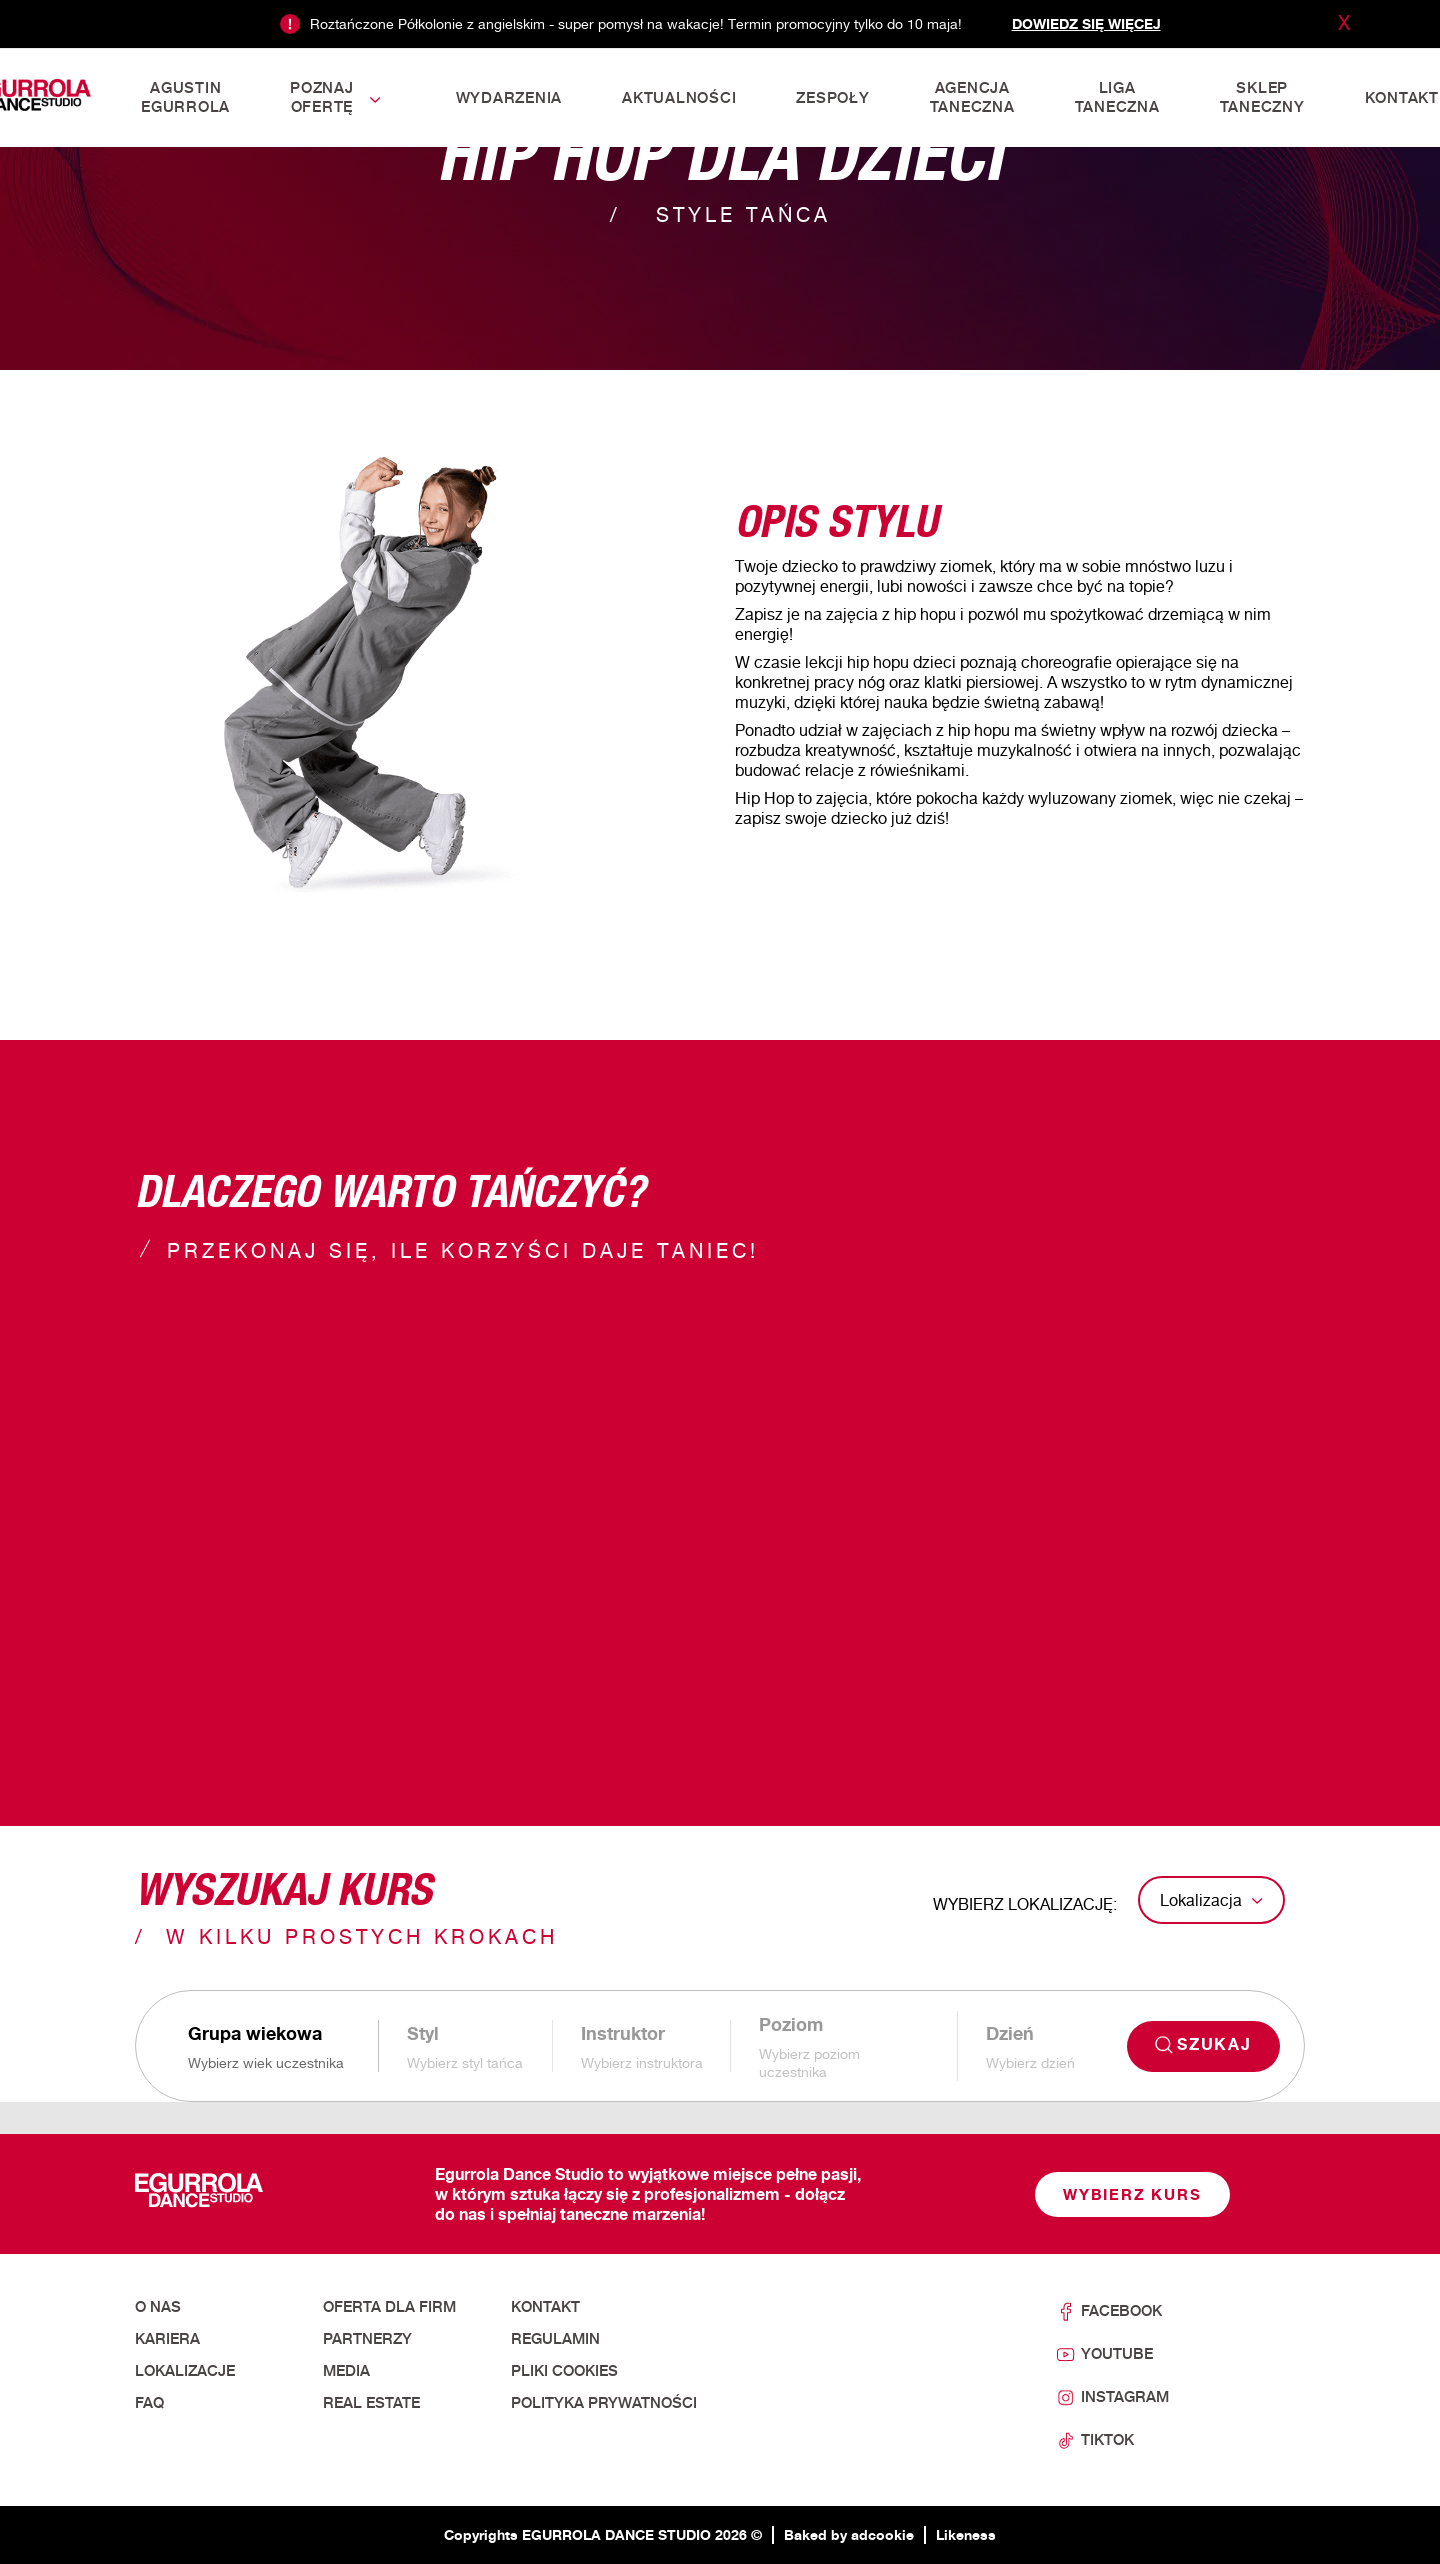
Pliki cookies (564, 2371)
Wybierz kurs (1132, 2194)
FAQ (149, 2403)
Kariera (167, 2339)
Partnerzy (367, 2339)
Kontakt (545, 2307)
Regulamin (555, 2339)
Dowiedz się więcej (1086, 23)
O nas (158, 2307)
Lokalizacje (185, 2371)
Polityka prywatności (604, 2403)
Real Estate (371, 2403)
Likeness (966, 2534)
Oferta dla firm (389, 2307)
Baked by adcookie (849, 2534)
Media (346, 2371)
